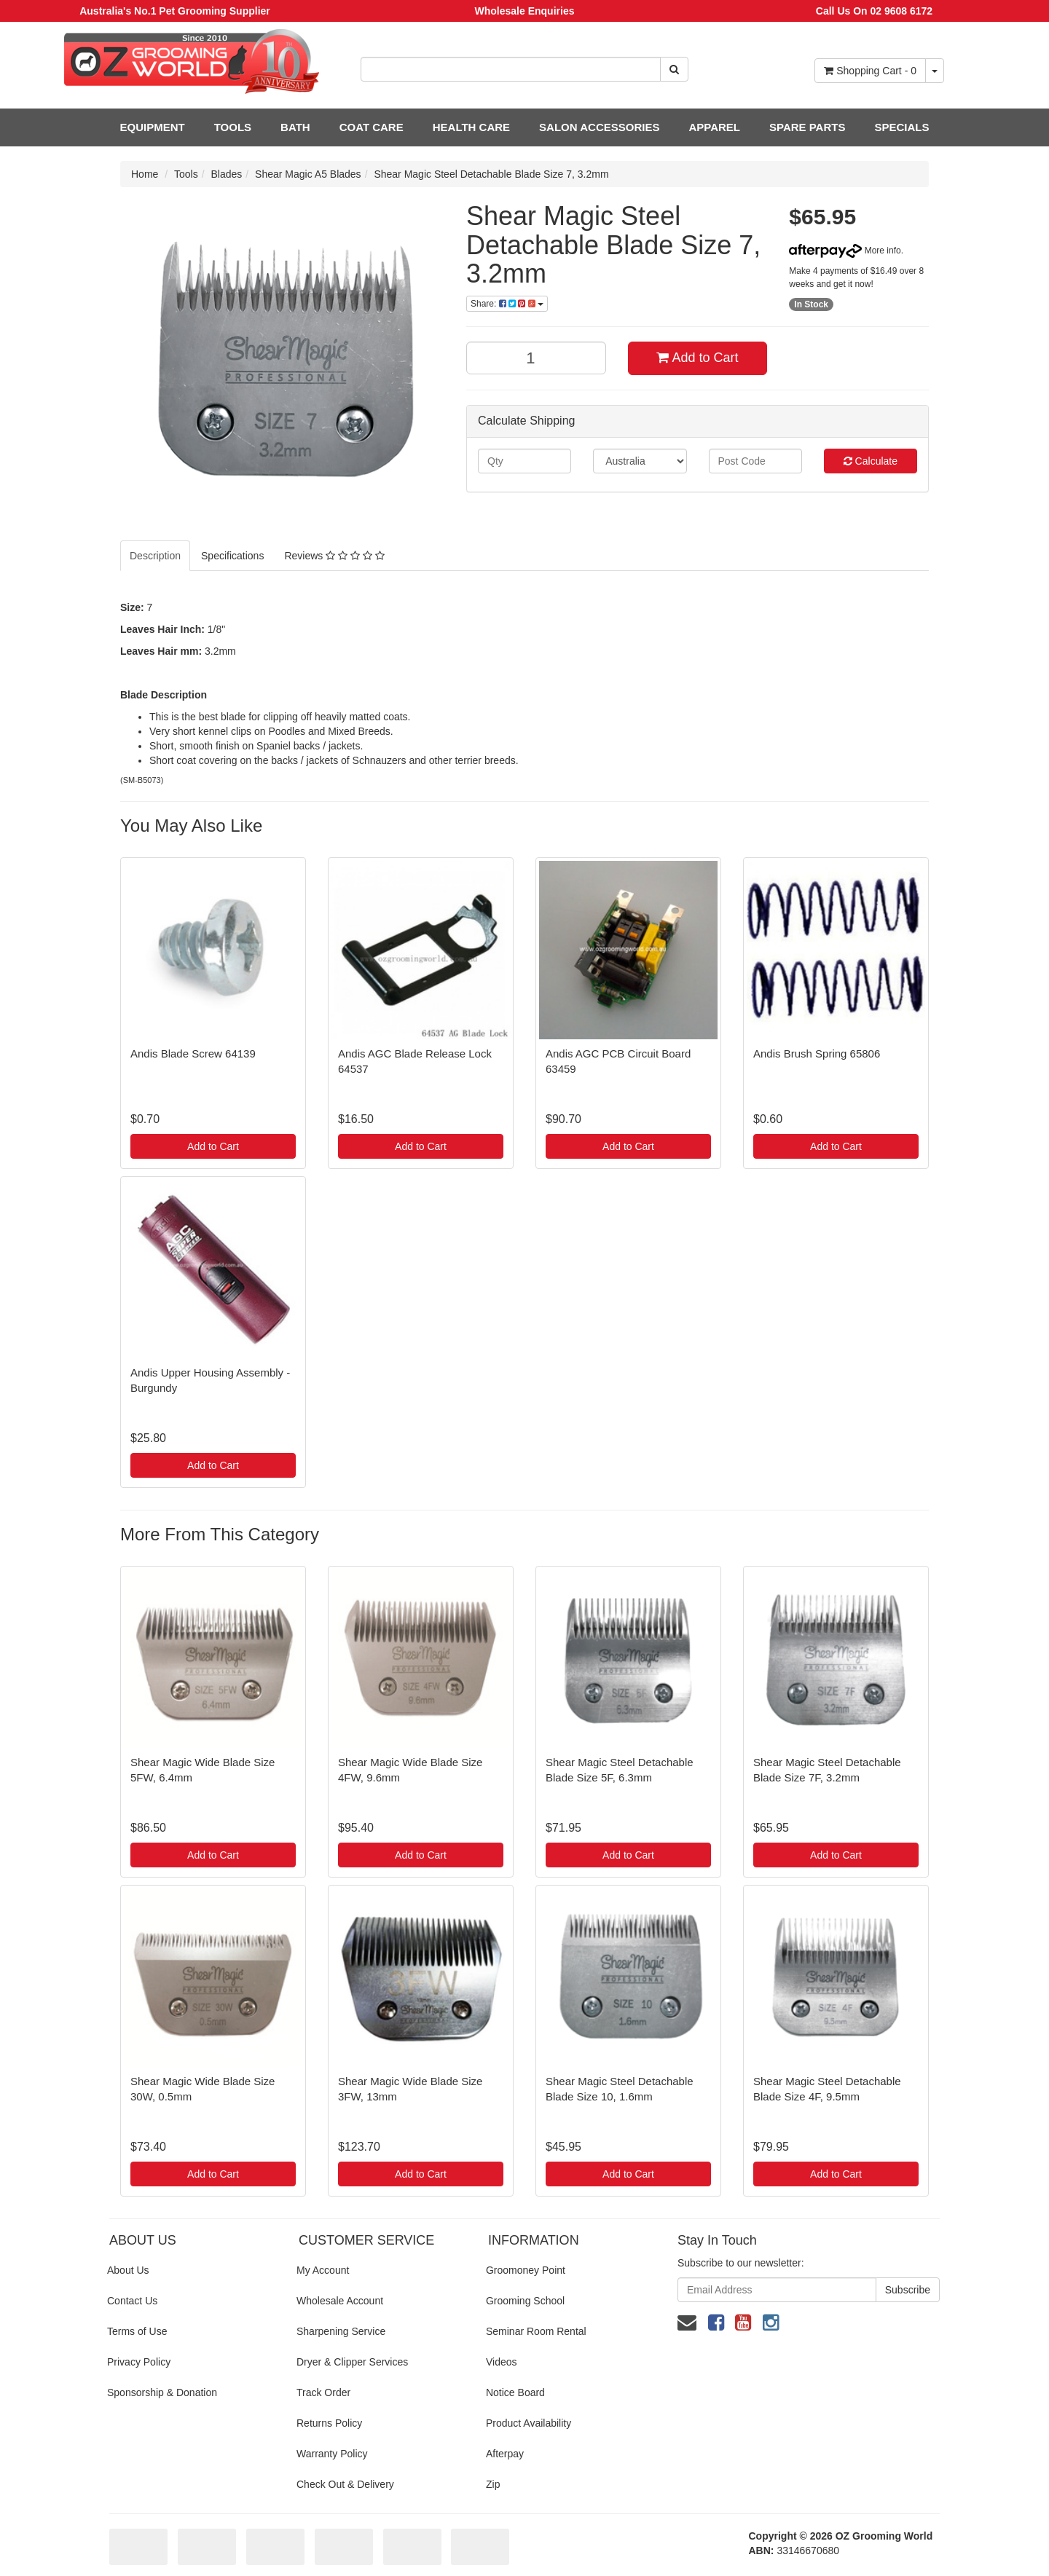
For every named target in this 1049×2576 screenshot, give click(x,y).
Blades (227, 174)
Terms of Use (137, 2331)
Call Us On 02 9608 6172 (874, 11)
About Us (128, 2270)
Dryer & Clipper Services (352, 2362)
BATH (295, 127)
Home (144, 174)
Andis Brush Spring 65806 (816, 1053)
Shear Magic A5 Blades (308, 174)
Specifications (232, 556)
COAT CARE (371, 127)
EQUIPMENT (152, 127)
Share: (507, 304)
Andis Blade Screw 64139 (193, 1053)
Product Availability (528, 2423)
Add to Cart (697, 357)
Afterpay (505, 2453)
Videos (501, 2362)
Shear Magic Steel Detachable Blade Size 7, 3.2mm (491, 174)
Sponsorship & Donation (162, 2392)
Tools (186, 174)
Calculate (870, 461)
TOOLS (232, 127)
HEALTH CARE (471, 127)
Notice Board (515, 2392)
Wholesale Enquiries (525, 11)
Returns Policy (329, 2423)
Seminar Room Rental (536, 2331)
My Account (322, 2270)
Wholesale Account (339, 2301)
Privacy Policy (138, 2362)
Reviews (334, 556)
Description (155, 556)
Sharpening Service (340, 2331)
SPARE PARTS (807, 127)
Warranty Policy (332, 2453)
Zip (493, 2484)
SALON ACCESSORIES (599, 127)
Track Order (323, 2392)
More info (844, 250)
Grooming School (525, 2301)
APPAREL (714, 127)
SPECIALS (901, 127)
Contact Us (132, 2301)
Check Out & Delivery (345, 2484)
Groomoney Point (525, 2270)
